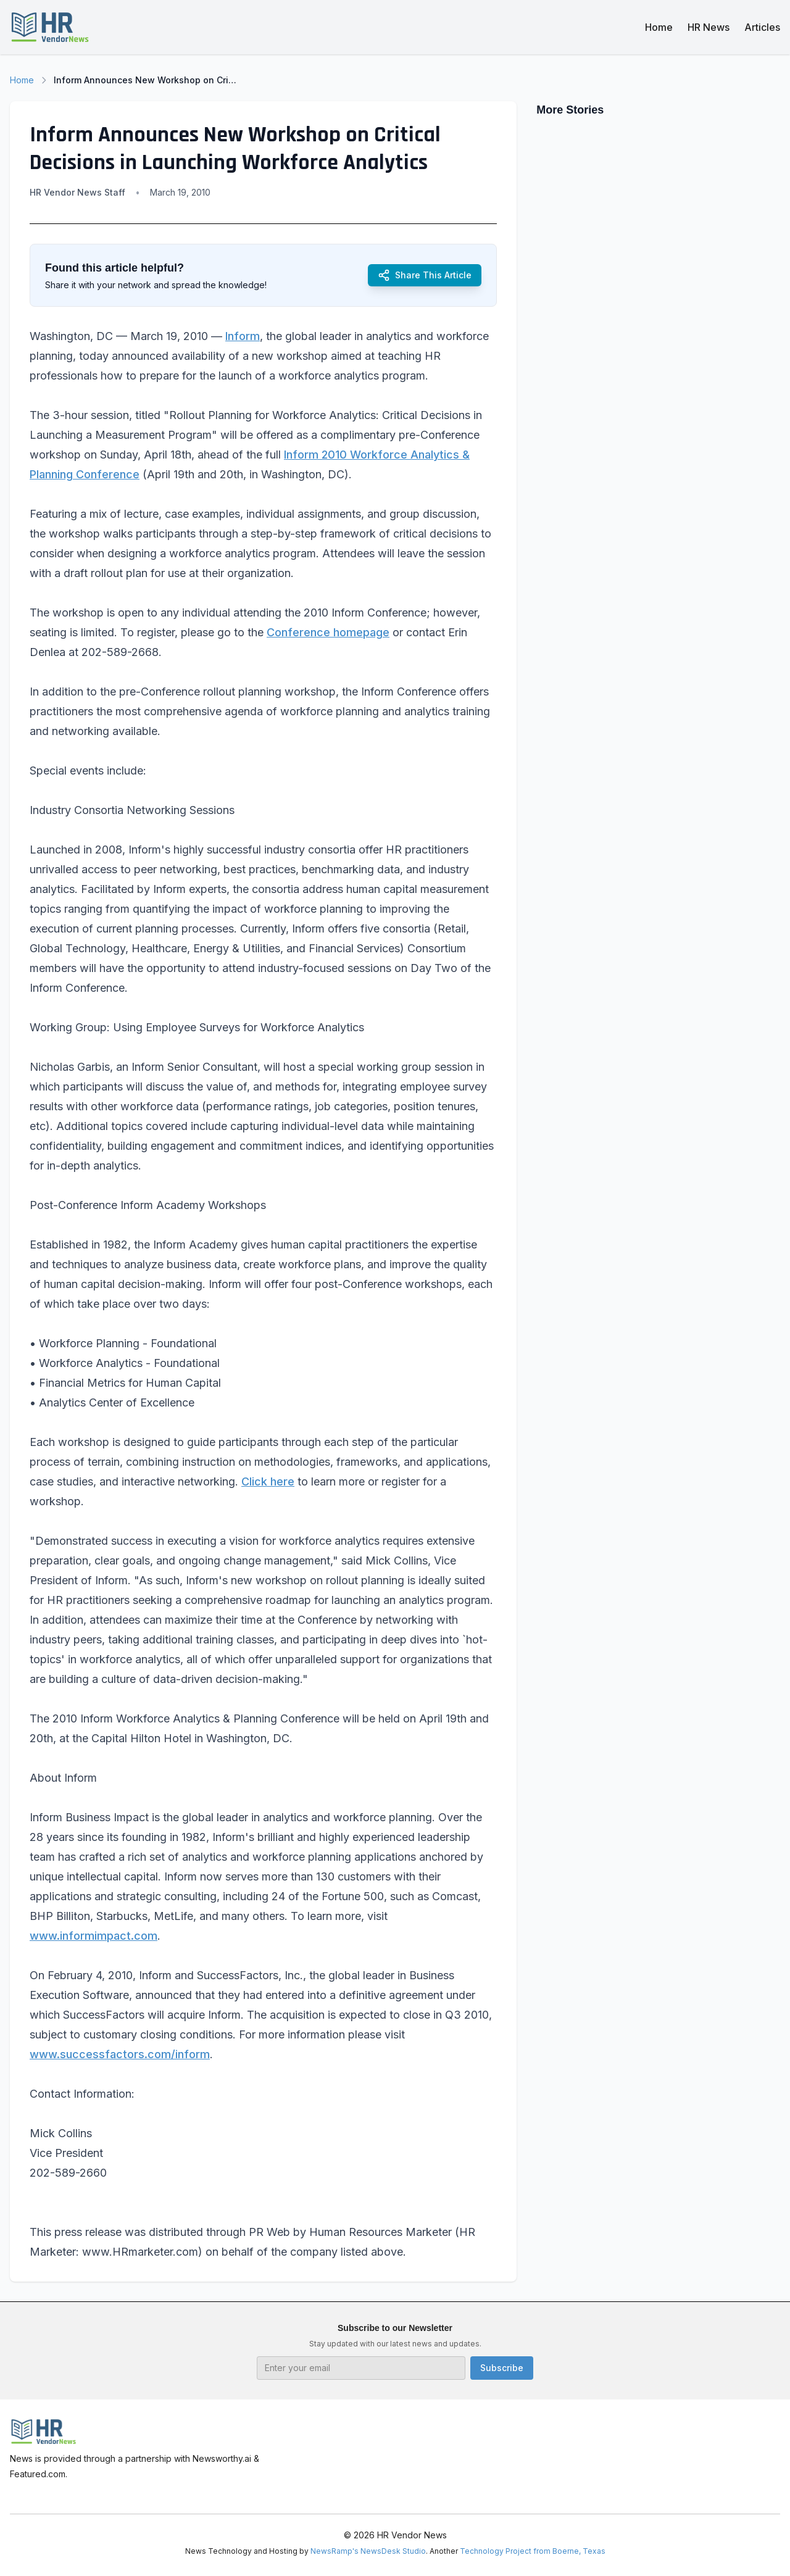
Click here (267, 1481)
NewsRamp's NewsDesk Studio (368, 2551)
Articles (762, 27)
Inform (242, 336)
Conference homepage (328, 632)
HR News (709, 27)
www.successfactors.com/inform (120, 2054)
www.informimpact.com (93, 1935)
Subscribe (501, 2367)
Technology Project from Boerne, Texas (532, 2551)
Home (659, 27)
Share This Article (425, 275)
